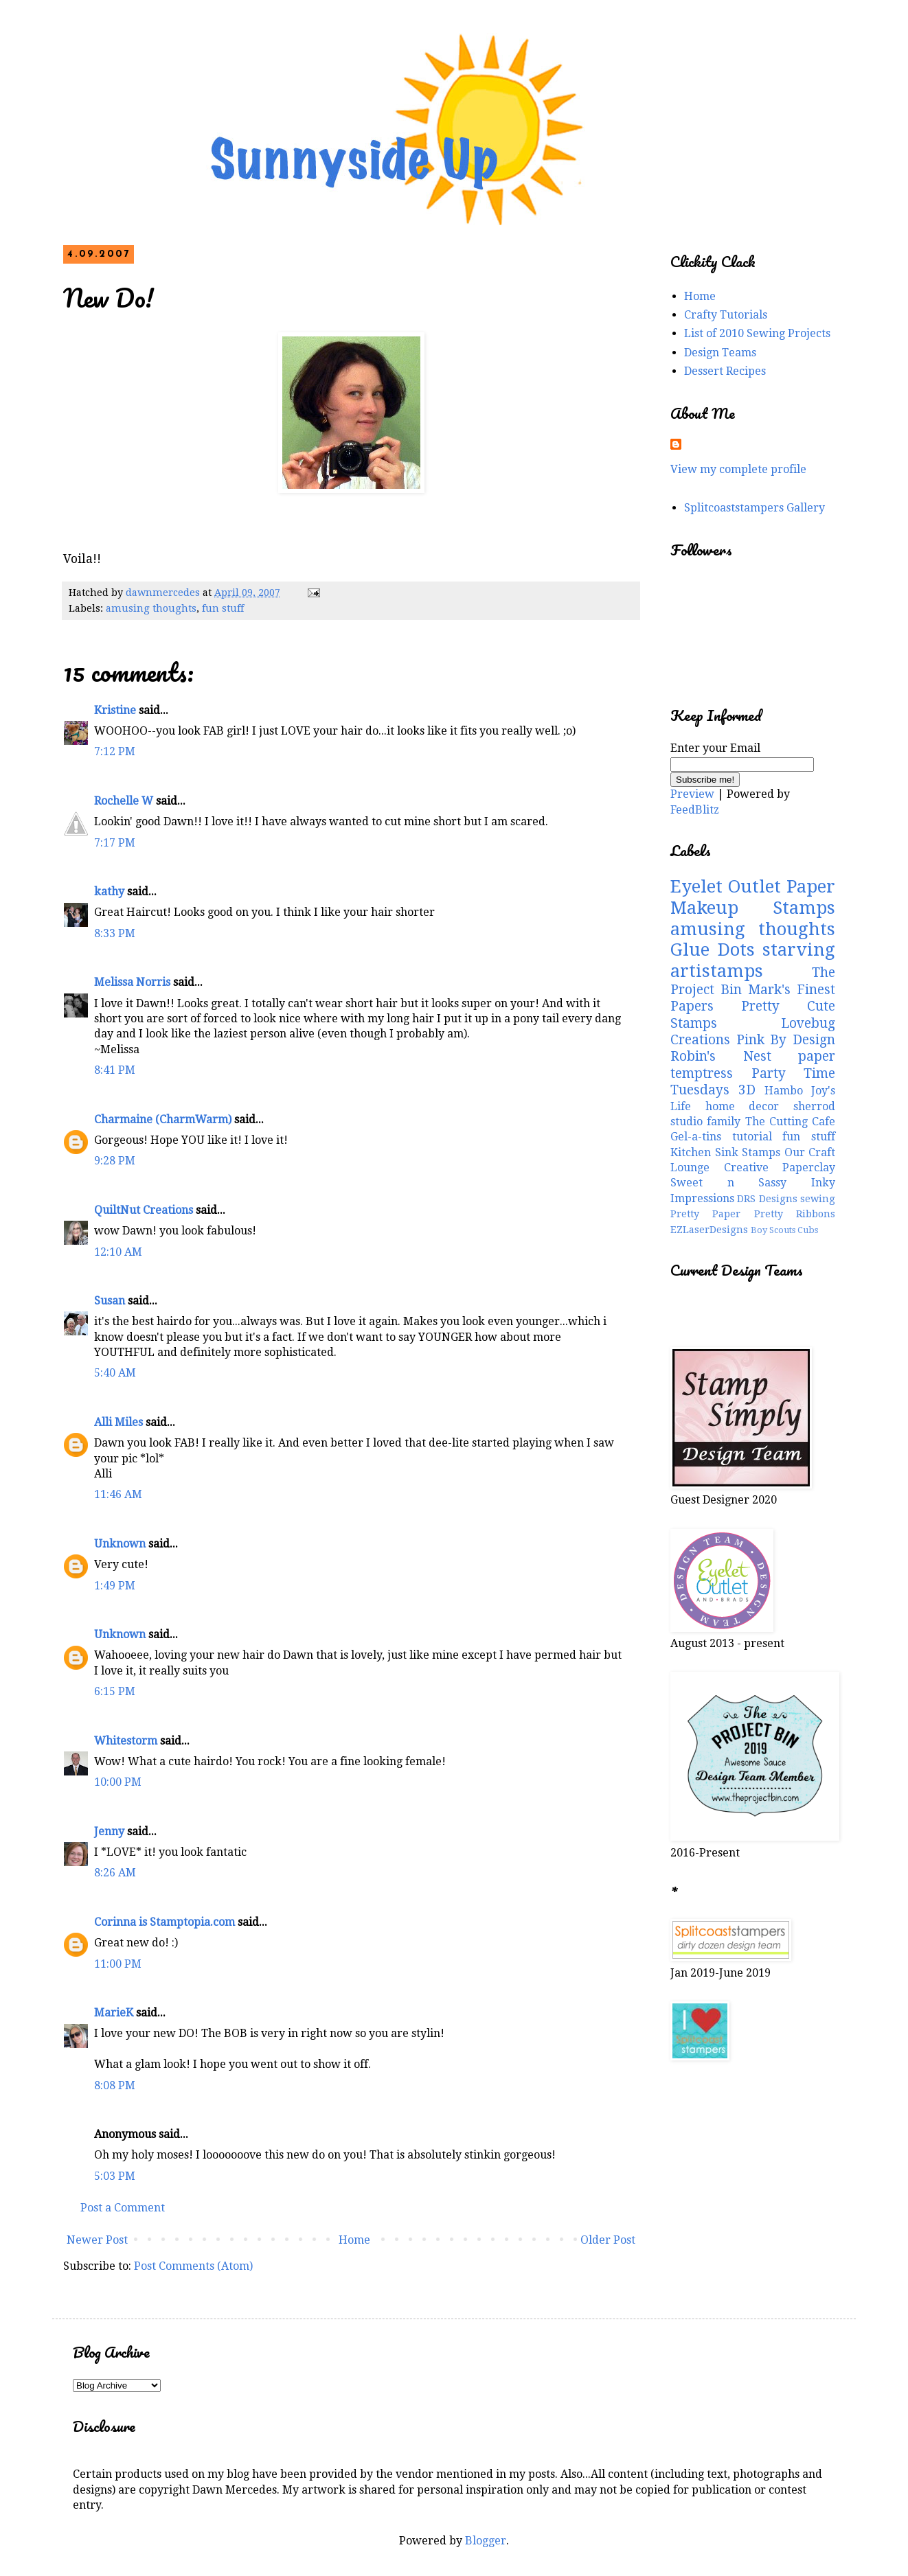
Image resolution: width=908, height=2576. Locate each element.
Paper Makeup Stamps (752, 897)
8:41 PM (114, 1070)
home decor (742, 1106)
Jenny (109, 1831)
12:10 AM (118, 1251)
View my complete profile (738, 469)
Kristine (115, 710)
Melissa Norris (132, 982)
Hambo (783, 1090)
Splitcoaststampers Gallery (754, 507)
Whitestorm (125, 1740)
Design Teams (720, 352)
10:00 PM (117, 1782)
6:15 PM (114, 1691)
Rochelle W (123, 800)
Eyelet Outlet (725, 886)
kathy (109, 891)
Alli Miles (118, 1422)
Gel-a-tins (695, 1136)
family (723, 1121)
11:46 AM (118, 1494)
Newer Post (97, 2239)
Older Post (607, 2239)
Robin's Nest (720, 1056)
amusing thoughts (151, 608)
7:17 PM (114, 842)
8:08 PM (114, 2085)
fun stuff (223, 608)
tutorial (752, 1136)
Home (354, 2239)
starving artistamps (752, 960)
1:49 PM (114, 1585)
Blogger (485, 2540)
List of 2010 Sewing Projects (757, 333)
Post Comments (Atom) (193, 2266)
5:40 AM (115, 1372)
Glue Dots (712, 949)
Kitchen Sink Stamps (725, 1152)
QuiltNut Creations (143, 1210)
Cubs (807, 1230)
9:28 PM (114, 1160)
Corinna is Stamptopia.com (164, 1922)
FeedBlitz (694, 809)
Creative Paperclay (780, 1167)
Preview (692, 794)
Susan (109, 1300)
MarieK (113, 2012)
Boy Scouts (773, 1230)
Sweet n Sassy (728, 1182)
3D (747, 1090)
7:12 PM (114, 751)
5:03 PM (114, 2176)
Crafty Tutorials (725, 314)
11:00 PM (117, 1963)
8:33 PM (114, 933)
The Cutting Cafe (790, 1121)
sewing (817, 1198)
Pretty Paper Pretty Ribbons (752, 1213)
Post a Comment (122, 2207)
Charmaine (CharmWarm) (162, 1119)
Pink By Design (785, 1040)
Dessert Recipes (725, 371)
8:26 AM (115, 1872)
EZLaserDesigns (709, 1229)
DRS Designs (767, 1198)
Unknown (120, 1543)
